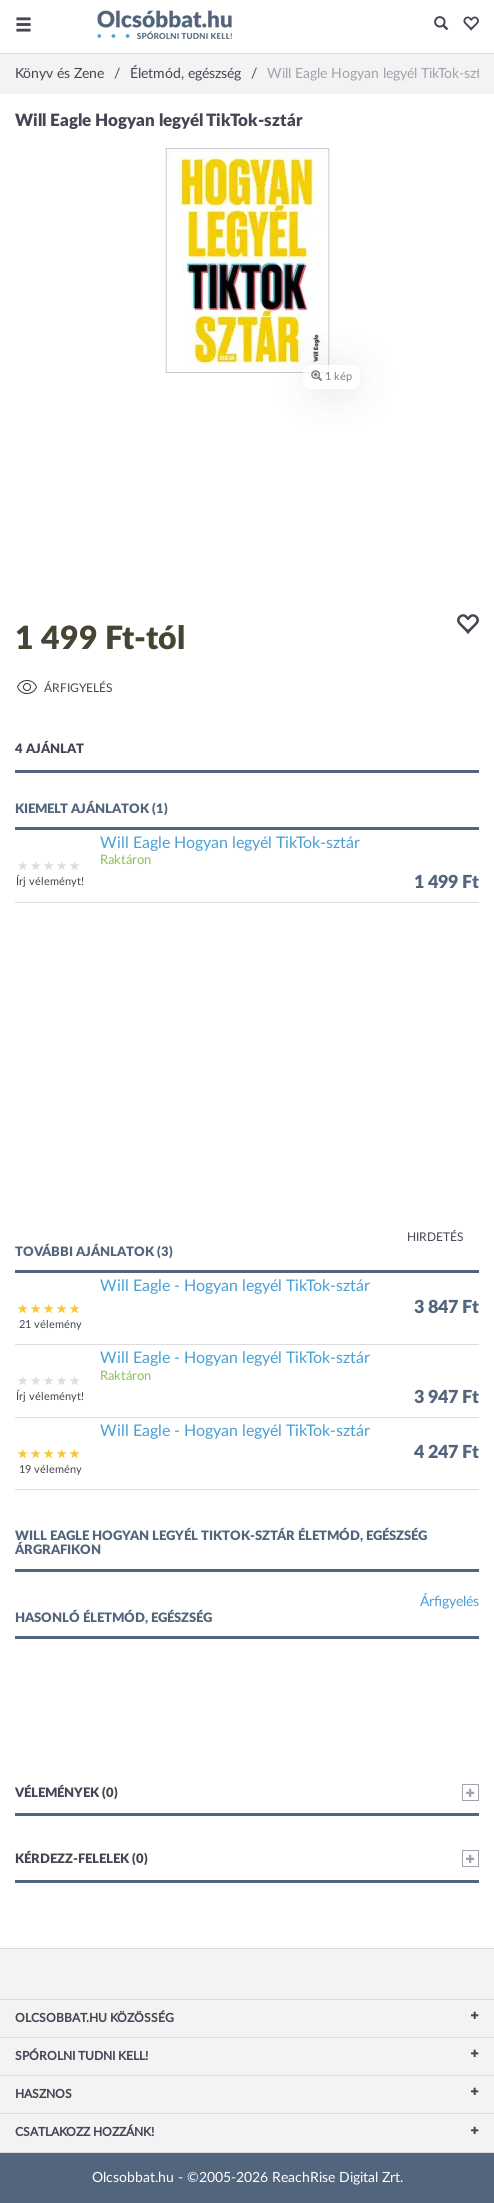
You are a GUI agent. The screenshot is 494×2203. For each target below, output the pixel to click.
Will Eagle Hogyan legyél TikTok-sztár (230, 843)
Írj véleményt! (50, 881)
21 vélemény (50, 1324)
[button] (465, 25)
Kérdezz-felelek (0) (247, 1858)
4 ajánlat (49, 749)
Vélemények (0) (247, 1792)
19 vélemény (50, 1469)
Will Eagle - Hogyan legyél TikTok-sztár (235, 1286)
